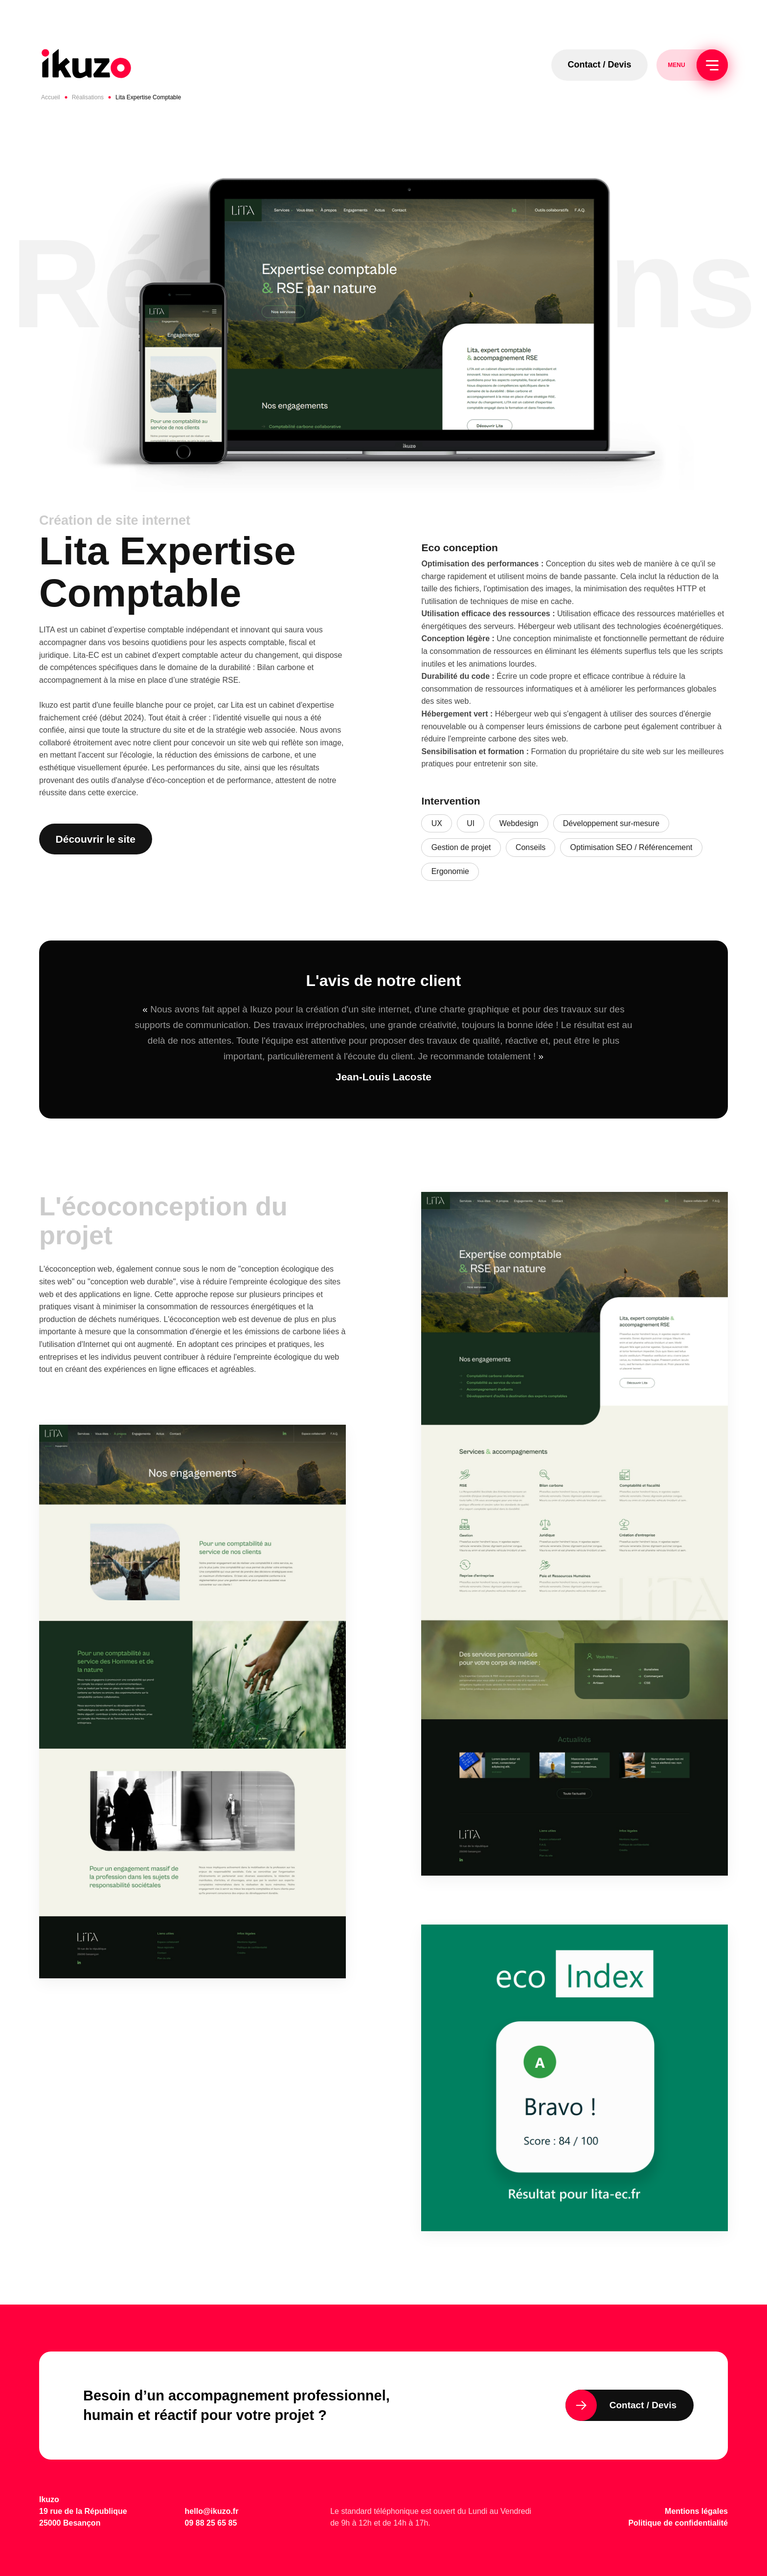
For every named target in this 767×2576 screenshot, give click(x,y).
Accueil (50, 97)
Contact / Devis (600, 64)
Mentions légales (696, 2511)
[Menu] (712, 65)
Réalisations (88, 97)
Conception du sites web (588, 564)
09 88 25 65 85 (211, 2523)
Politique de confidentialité (678, 2523)
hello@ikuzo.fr (212, 2511)
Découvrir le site (95, 839)
